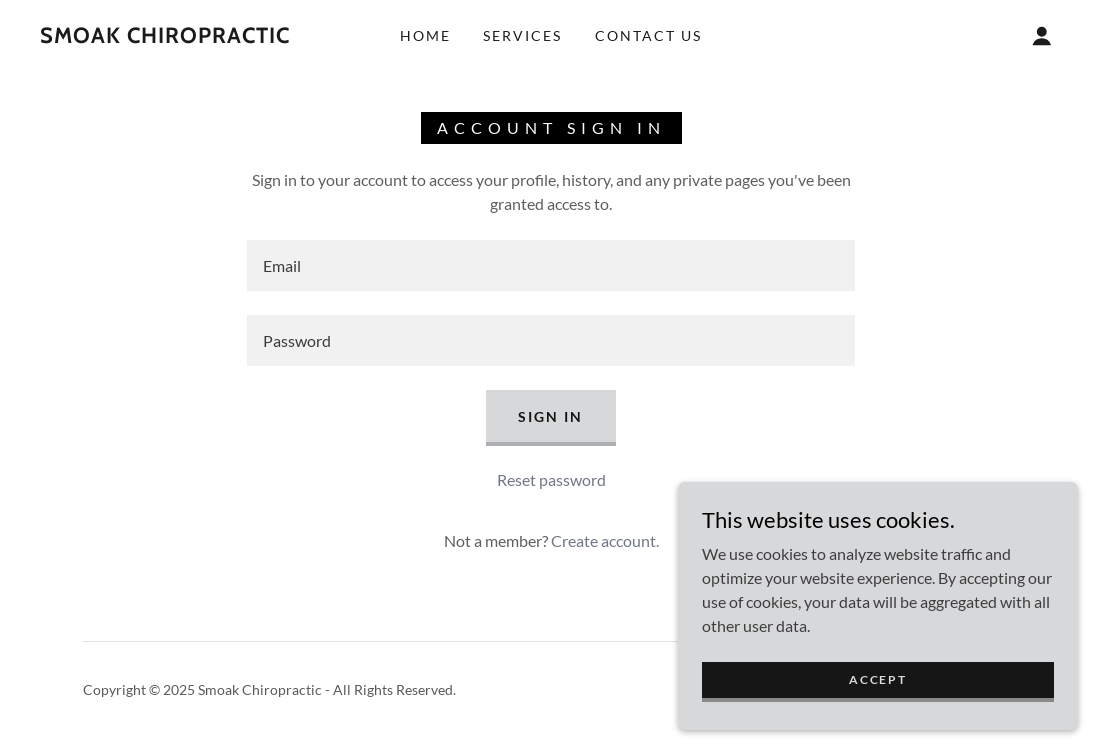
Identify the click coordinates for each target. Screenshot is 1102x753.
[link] (165, 36)
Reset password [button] (551, 479)
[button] (1042, 36)
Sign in (550, 416)
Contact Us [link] (648, 35)
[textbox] (551, 265)
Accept (877, 679)
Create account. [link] (605, 540)
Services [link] (522, 35)
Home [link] (425, 35)
